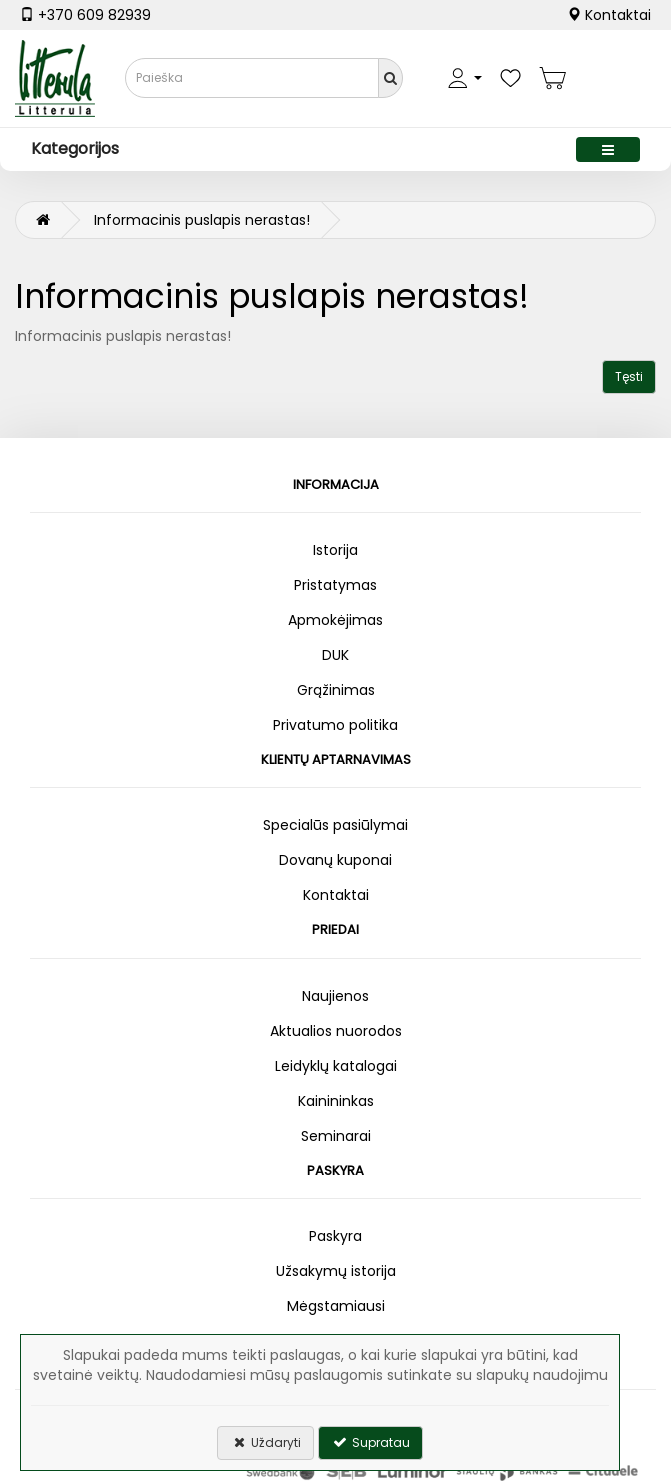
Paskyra (335, 1236)
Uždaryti (265, 1442)
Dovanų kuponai (335, 860)
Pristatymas (335, 585)
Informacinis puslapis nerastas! (202, 220)
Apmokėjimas (335, 620)
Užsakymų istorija (336, 1271)
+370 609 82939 (85, 15)
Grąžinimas (336, 690)
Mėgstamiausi (336, 1306)
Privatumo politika (335, 725)
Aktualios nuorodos (336, 1031)
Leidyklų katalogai (336, 1066)
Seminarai (336, 1136)
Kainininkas (336, 1101)
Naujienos (335, 996)
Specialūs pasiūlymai (335, 825)
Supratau (370, 1442)
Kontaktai (609, 15)
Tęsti (629, 376)
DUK (335, 655)
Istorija (335, 550)
